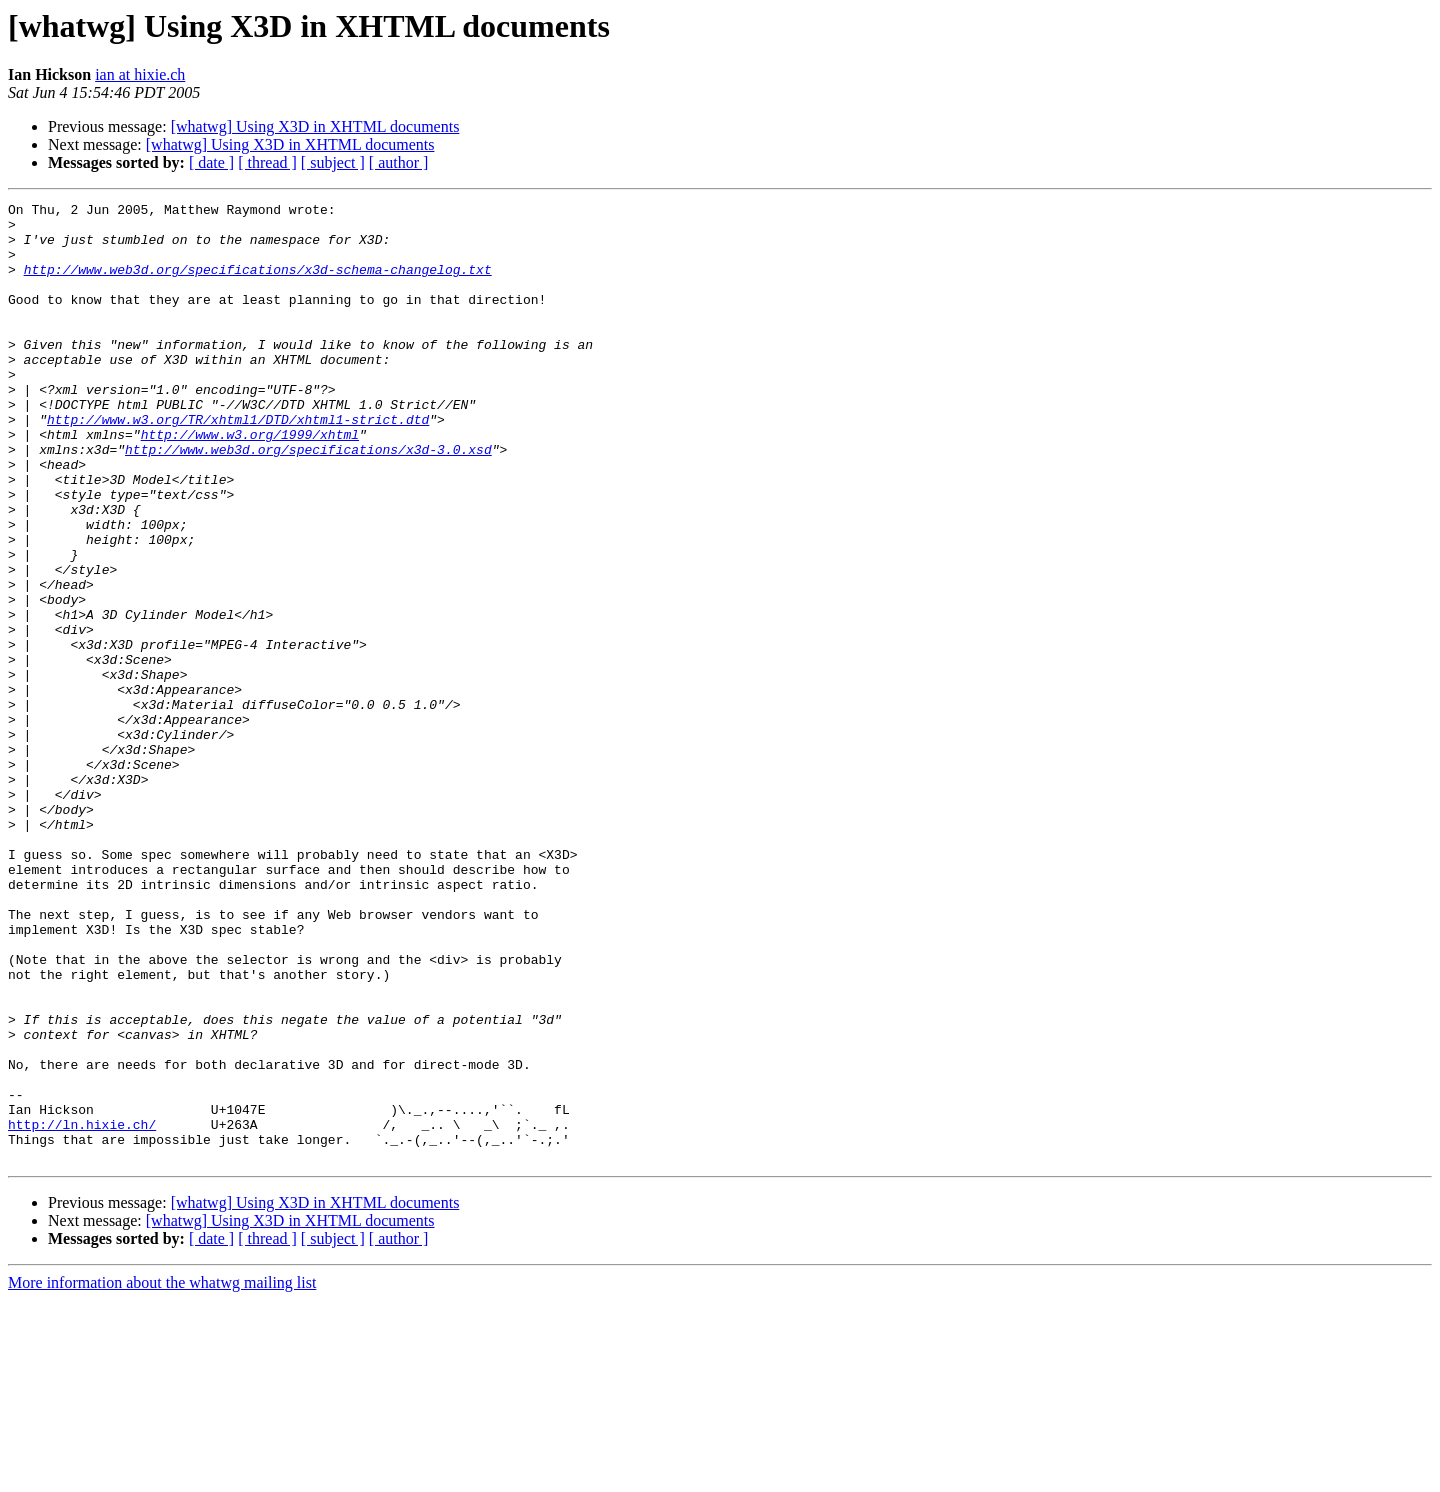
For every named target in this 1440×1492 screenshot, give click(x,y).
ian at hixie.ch (140, 74)
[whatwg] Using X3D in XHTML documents (315, 126)
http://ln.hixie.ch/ (82, 1310)
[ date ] (211, 162)
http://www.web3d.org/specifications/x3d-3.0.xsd (308, 500)
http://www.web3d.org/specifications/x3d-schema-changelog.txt (258, 284)
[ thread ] (267, 162)
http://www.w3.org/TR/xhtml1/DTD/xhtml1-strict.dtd (238, 464)
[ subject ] (333, 162)
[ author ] (399, 162)
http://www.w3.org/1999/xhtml (250, 482)
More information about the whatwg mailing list (162, 1474)
